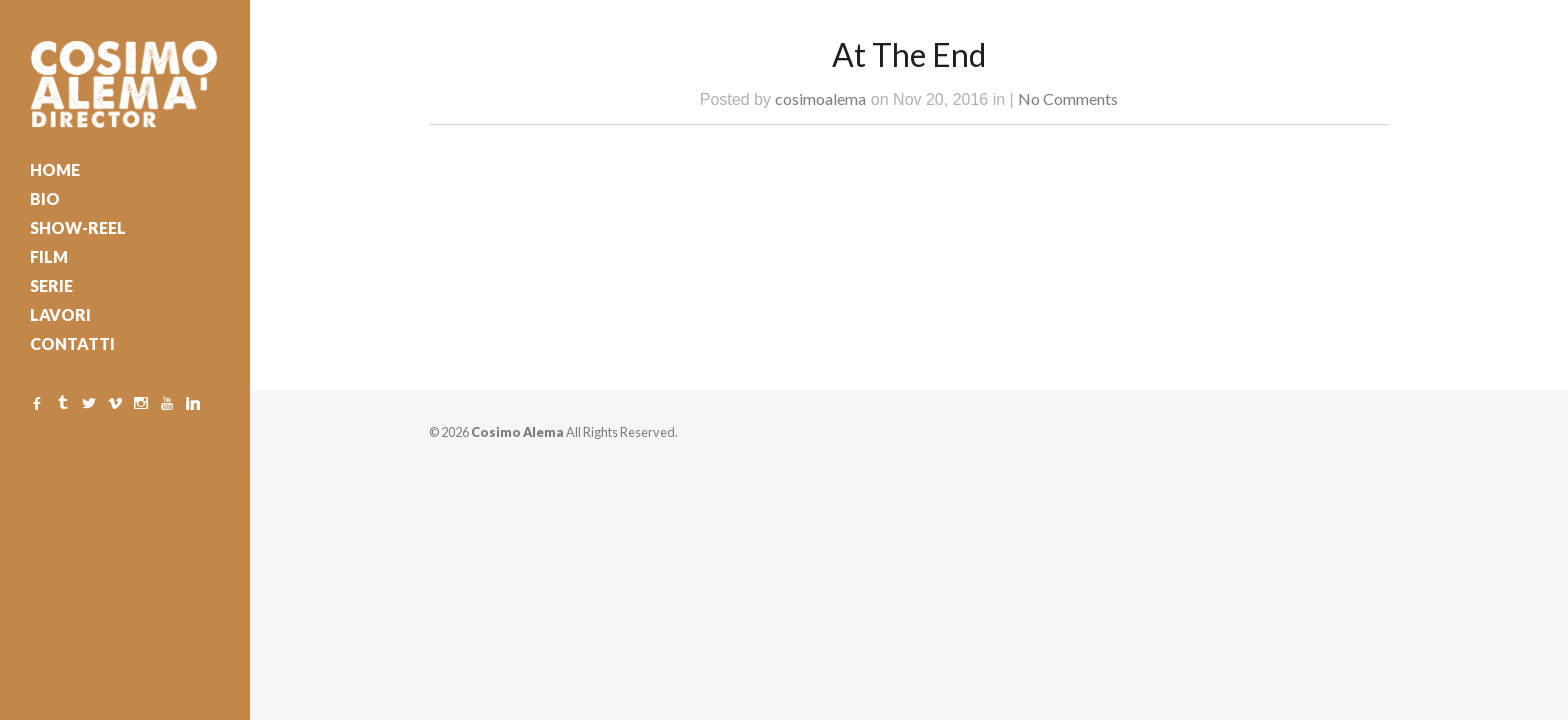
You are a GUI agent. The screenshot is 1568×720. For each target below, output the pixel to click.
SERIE (51, 285)
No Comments (1068, 98)
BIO (45, 198)
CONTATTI (72, 343)
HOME (55, 169)
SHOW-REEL (78, 227)
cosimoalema (820, 98)
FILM (49, 256)
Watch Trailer (612, 178)
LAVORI (60, 314)
